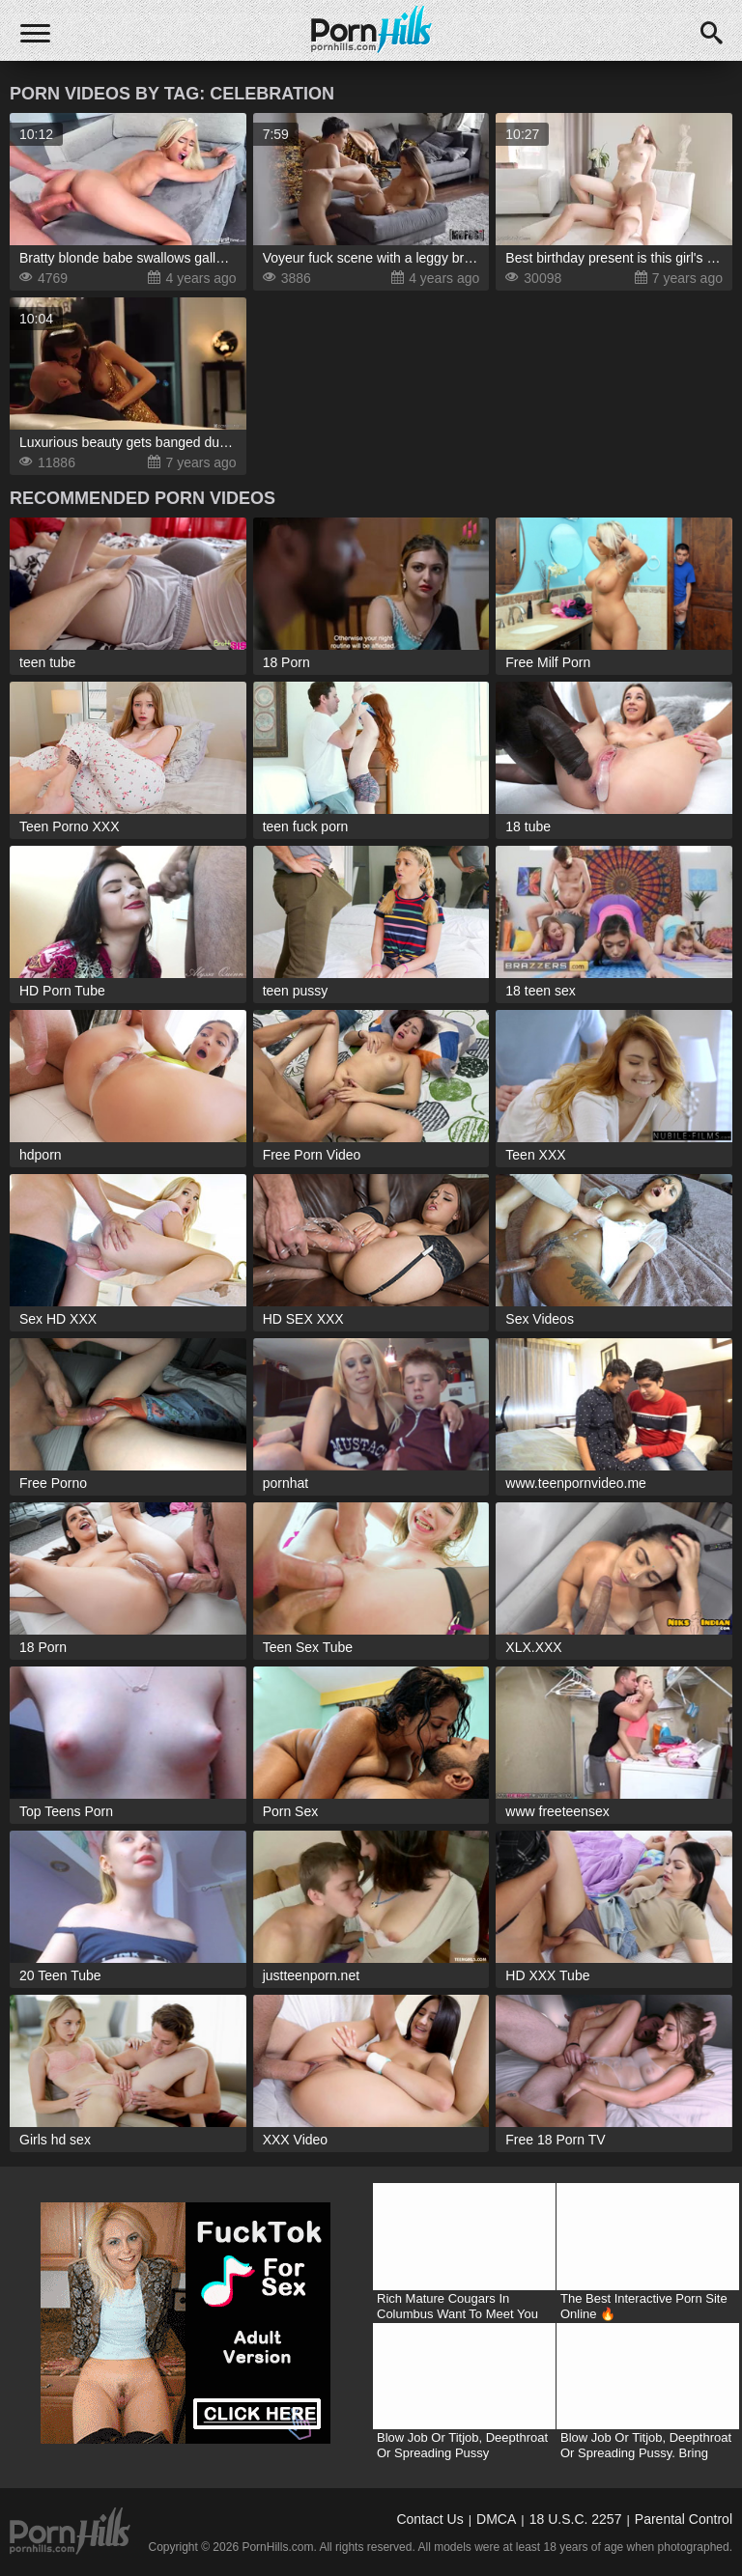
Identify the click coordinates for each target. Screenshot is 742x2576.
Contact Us (429, 2519)
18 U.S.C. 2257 (575, 2519)
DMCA (496, 2519)
